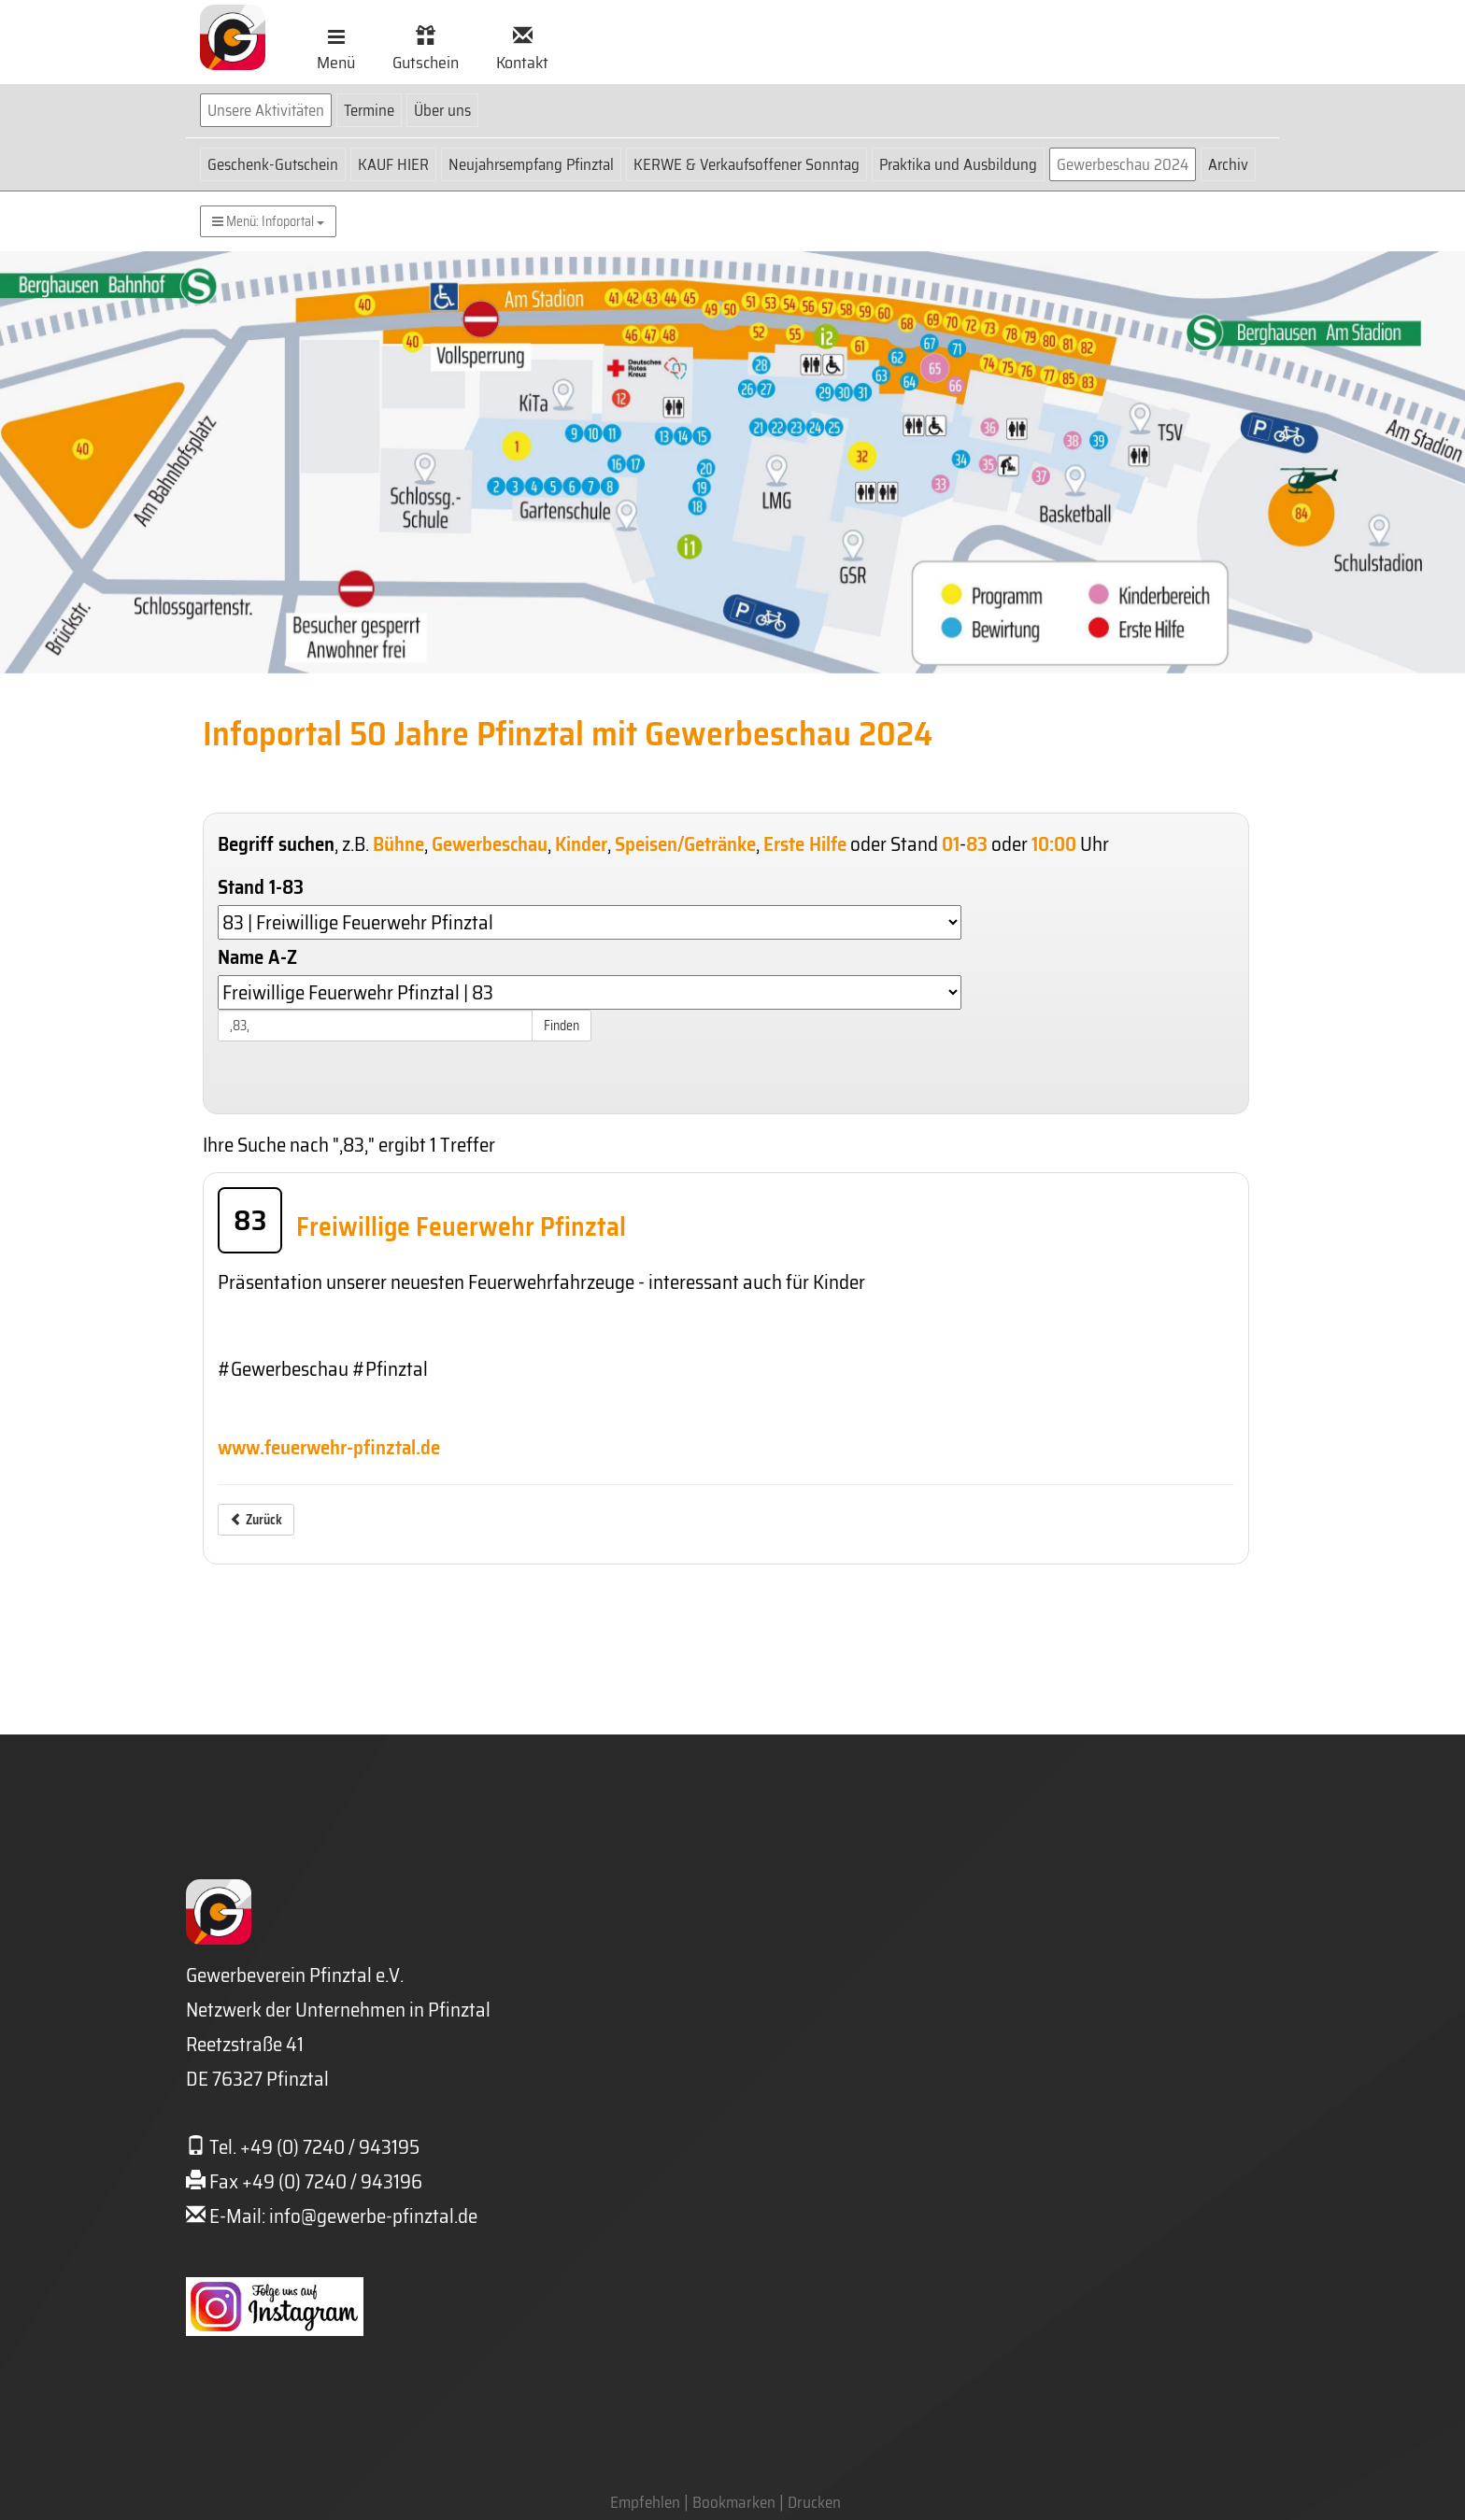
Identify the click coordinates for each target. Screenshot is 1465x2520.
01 (951, 843)
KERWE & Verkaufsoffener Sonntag (746, 164)
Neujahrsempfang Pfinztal (531, 164)
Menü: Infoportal (268, 221)
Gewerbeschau (490, 843)
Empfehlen (645, 2502)
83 (977, 843)
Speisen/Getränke (685, 843)
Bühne (398, 843)
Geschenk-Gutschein (272, 164)
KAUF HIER (393, 164)
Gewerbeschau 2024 (1122, 164)
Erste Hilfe (804, 843)
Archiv (1228, 164)
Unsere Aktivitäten (265, 110)
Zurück (256, 1519)
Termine (369, 110)
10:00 (1053, 843)
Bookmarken (733, 2502)
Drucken (814, 2502)
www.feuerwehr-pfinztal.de (329, 1447)
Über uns (442, 110)
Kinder (581, 843)
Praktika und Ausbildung (958, 164)
